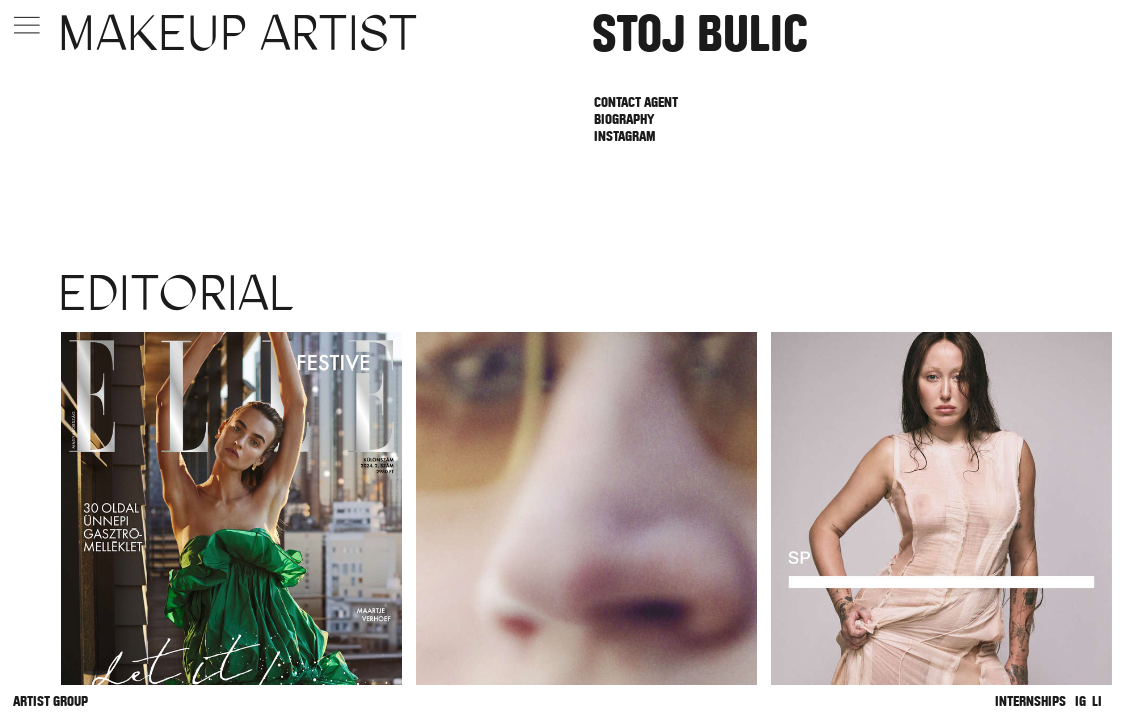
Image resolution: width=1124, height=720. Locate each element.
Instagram (624, 136)
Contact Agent (636, 102)
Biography (624, 119)
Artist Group (50, 701)
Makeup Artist (237, 32)
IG (1080, 701)
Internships (1030, 701)
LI (1097, 701)
